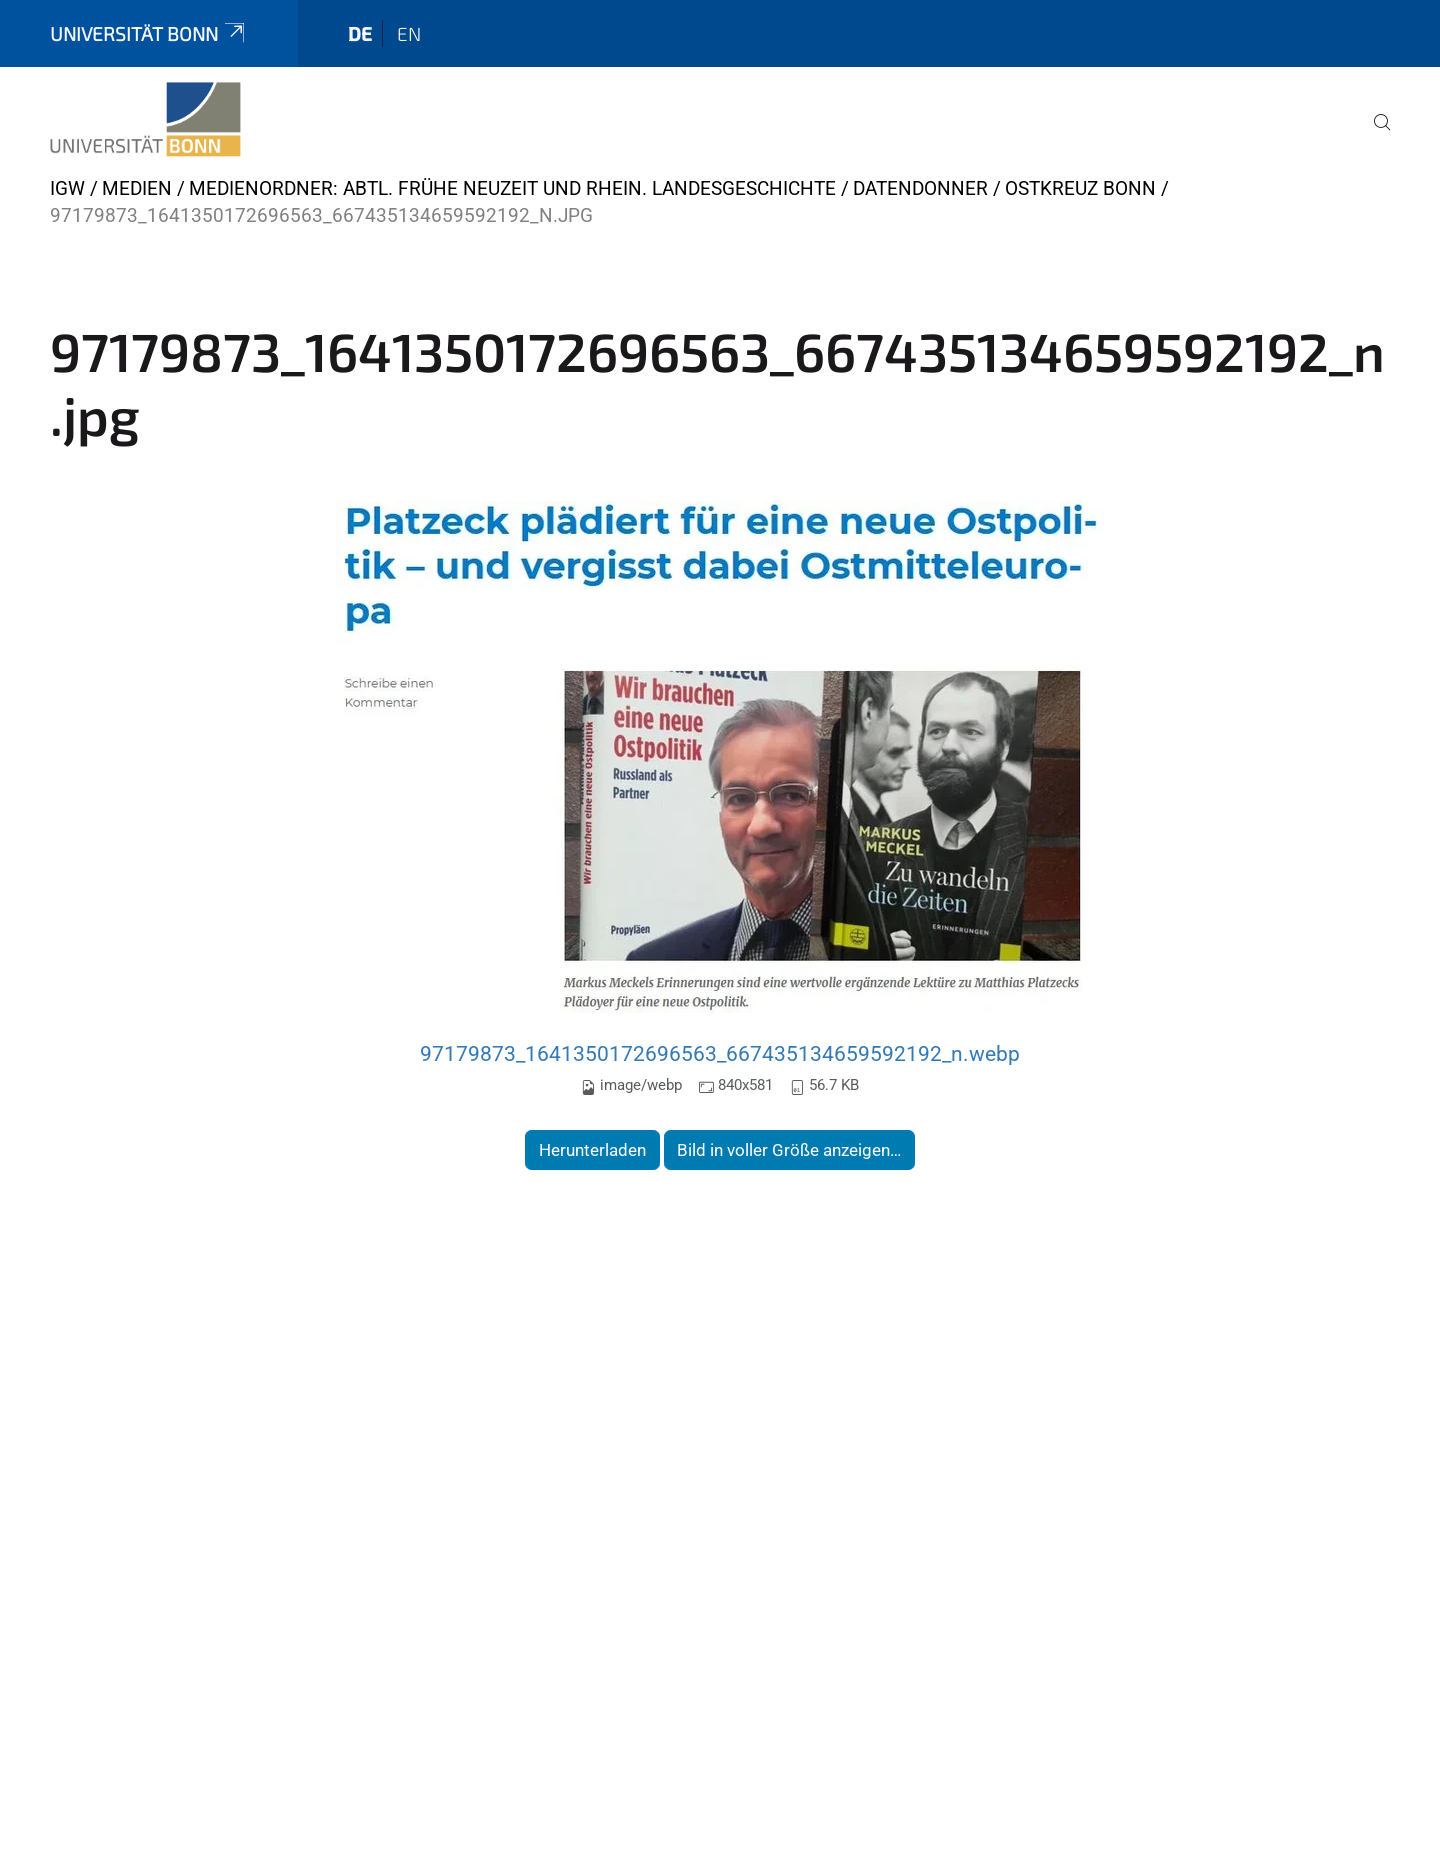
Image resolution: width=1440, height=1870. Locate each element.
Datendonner (920, 188)
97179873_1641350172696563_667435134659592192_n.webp (720, 1053)
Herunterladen (592, 1150)
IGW (67, 188)
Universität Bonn (149, 33)
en (409, 33)
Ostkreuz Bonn (1080, 188)
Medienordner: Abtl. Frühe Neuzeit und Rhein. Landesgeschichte (512, 188)
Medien (137, 188)
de (360, 33)
